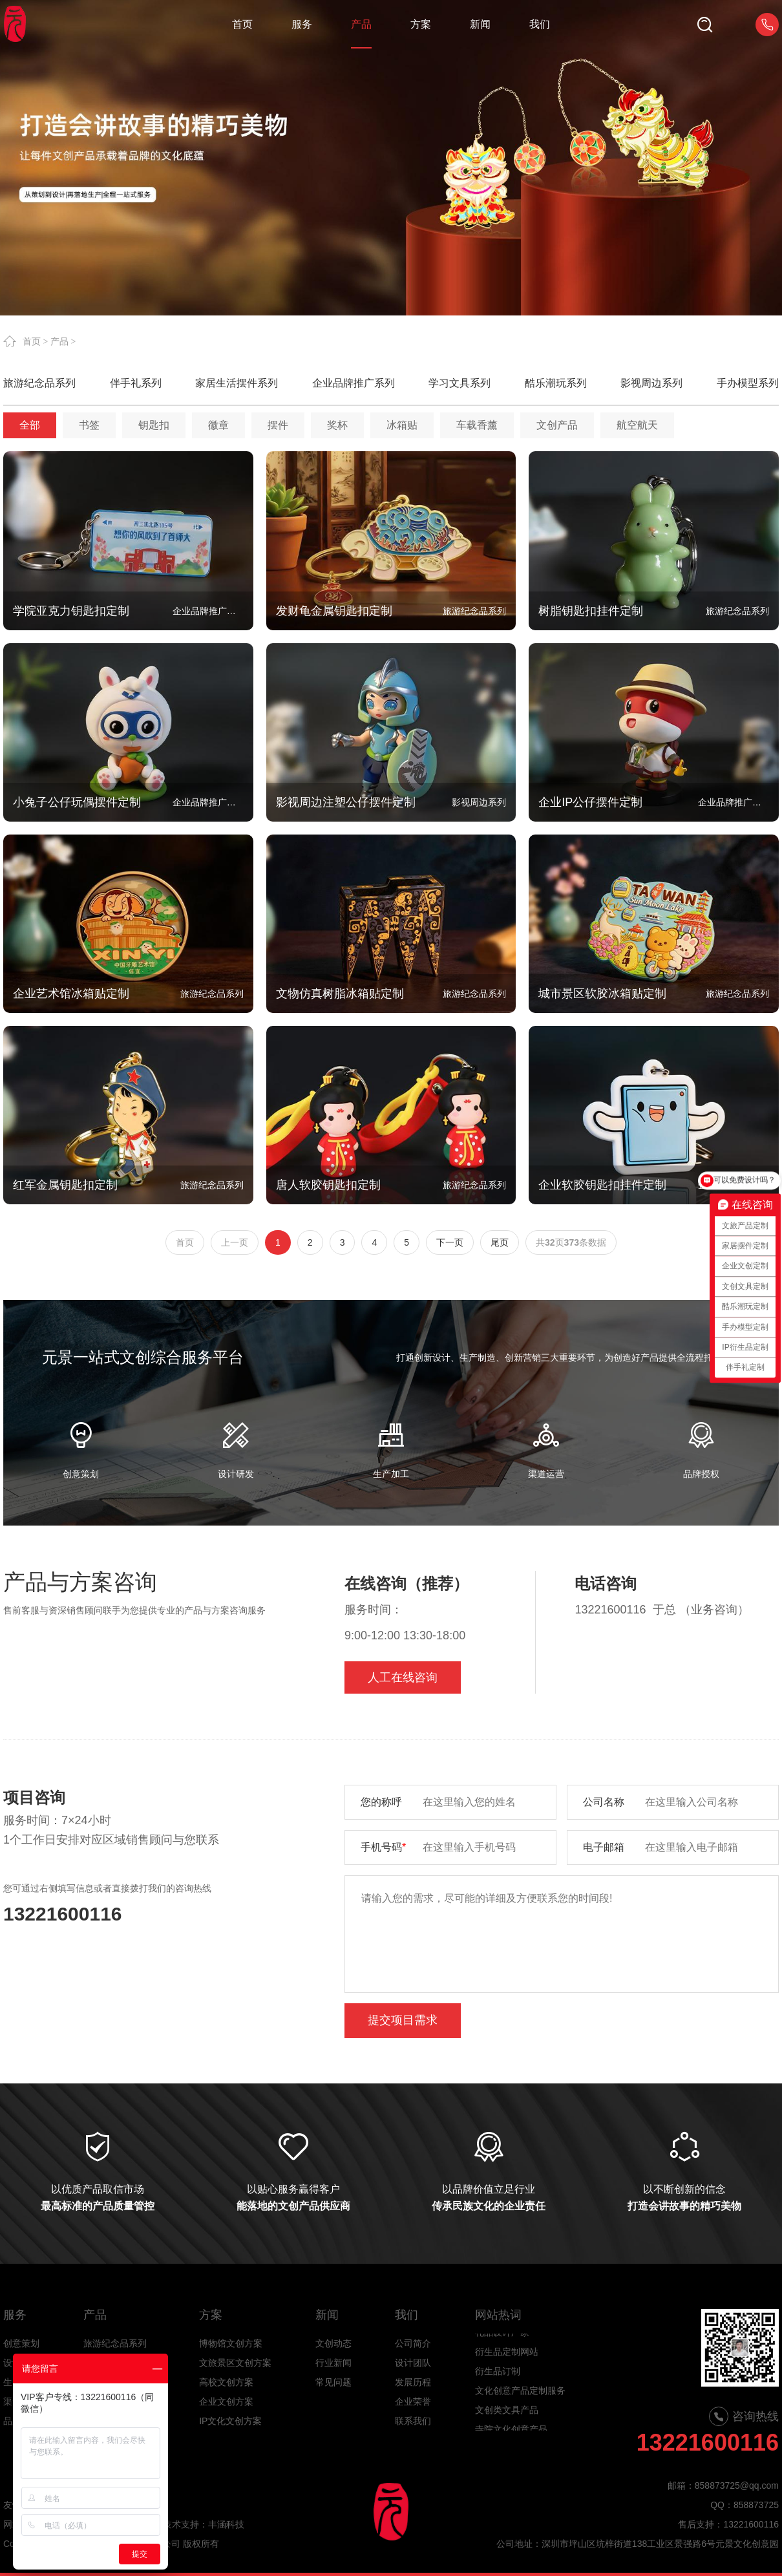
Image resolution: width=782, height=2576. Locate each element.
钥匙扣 (153, 425)
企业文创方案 (226, 2401)
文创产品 (557, 425)
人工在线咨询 (403, 1677)
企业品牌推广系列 (353, 383)
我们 (406, 2314)
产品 (59, 341)
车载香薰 (477, 425)
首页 (32, 341)
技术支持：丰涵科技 (203, 2524)
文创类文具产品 (506, 2423)
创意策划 (21, 2343)
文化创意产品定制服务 (520, 2404)
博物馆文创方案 (230, 2343)
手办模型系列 (748, 383)
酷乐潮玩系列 (556, 383)
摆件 (278, 425)
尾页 (500, 1242)
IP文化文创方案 (230, 2421)
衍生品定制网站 (506, 2365)
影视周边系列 (651, 383)
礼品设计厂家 (502, 2346)
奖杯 (337, 425)
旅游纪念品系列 (39, 383)
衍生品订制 (497, 2384)
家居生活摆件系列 (236, 383)
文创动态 (333, 2343)
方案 (210, 2314)
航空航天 (637, 425)
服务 (14, 2314)
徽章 (218, 425)
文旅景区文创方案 (235, 2363)
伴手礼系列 (136, 383)
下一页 (449, 1242)
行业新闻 (333, 2363)
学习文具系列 (459, 383)
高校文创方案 (226, 2382)
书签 (89, 425)
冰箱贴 (401, 425)
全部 (29, 425)
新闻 (327, 2314)
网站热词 (498, 2314)
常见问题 (333, 2382)
